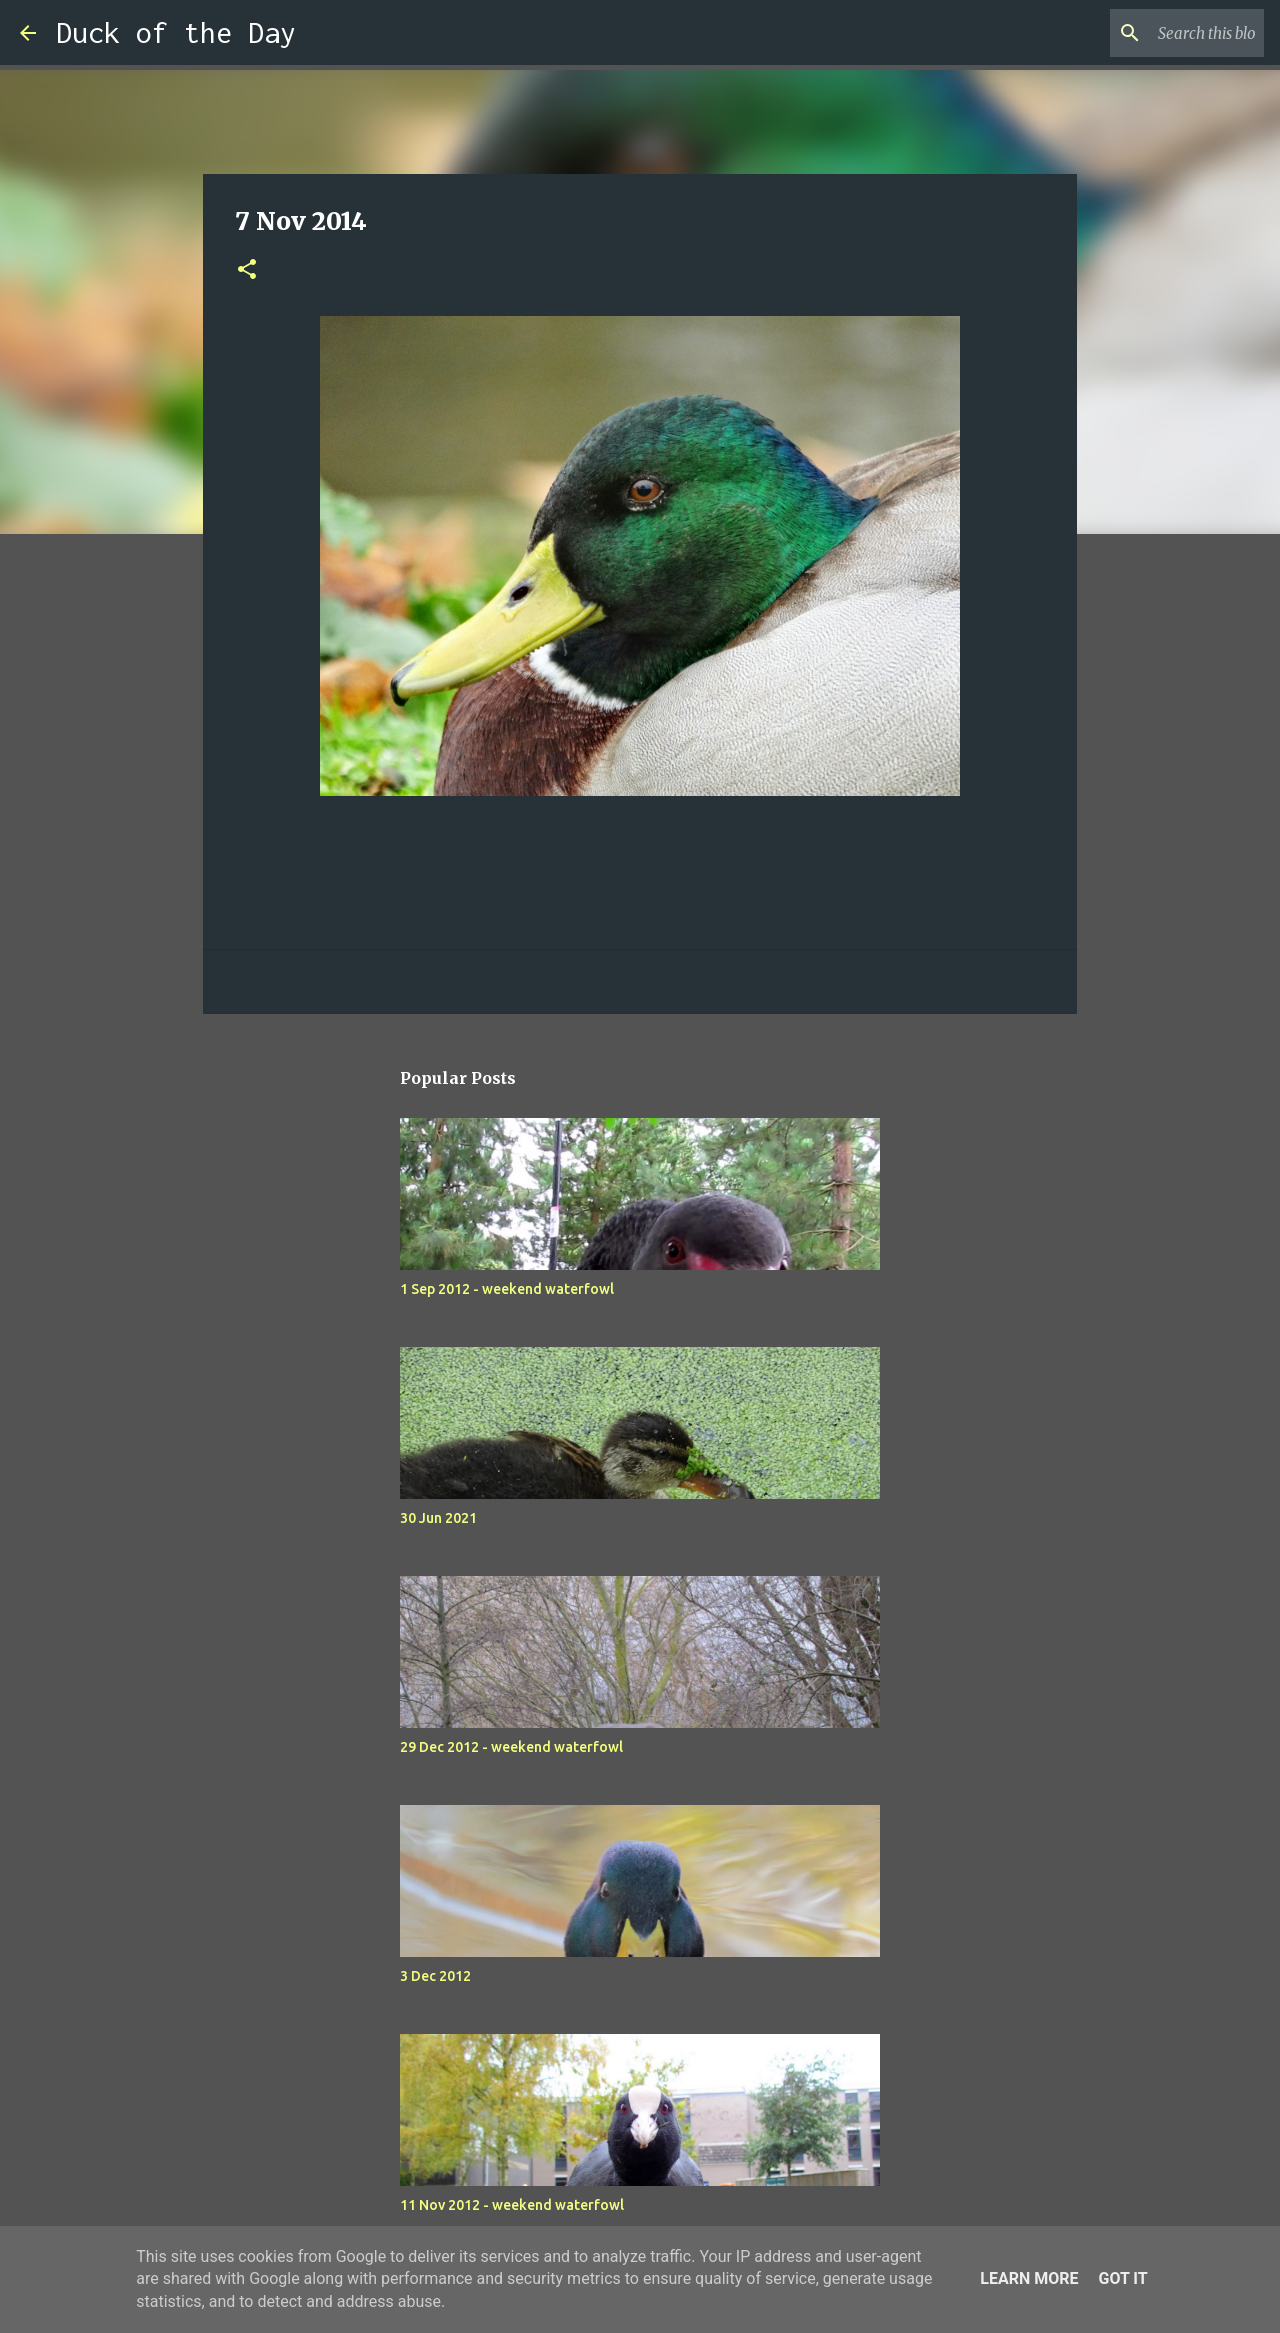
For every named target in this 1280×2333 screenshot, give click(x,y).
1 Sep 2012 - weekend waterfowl (507, 1289)
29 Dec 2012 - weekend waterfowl (511, 1747)
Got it (1122, 2278)
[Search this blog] (1159, 33)
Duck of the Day (176, 32)
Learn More (1029, 2278)
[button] (247, 270)
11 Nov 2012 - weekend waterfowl (512, 2205)
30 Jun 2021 (438, 1518)
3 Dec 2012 (435, 1976)
